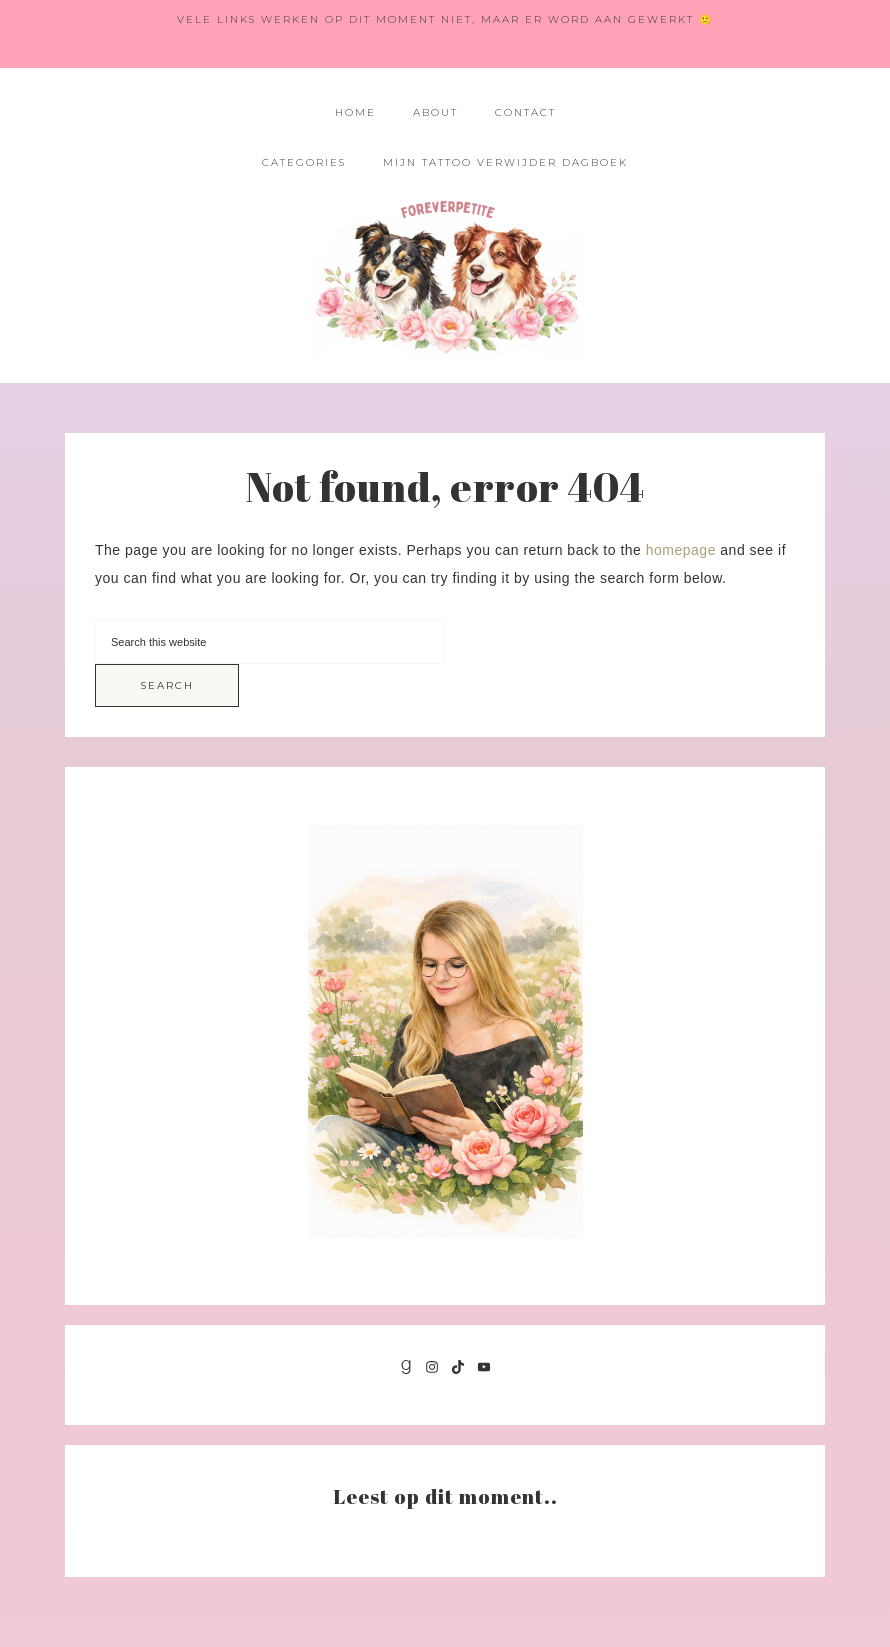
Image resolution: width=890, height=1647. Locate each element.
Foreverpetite (445, 275)
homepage (681, 550)
